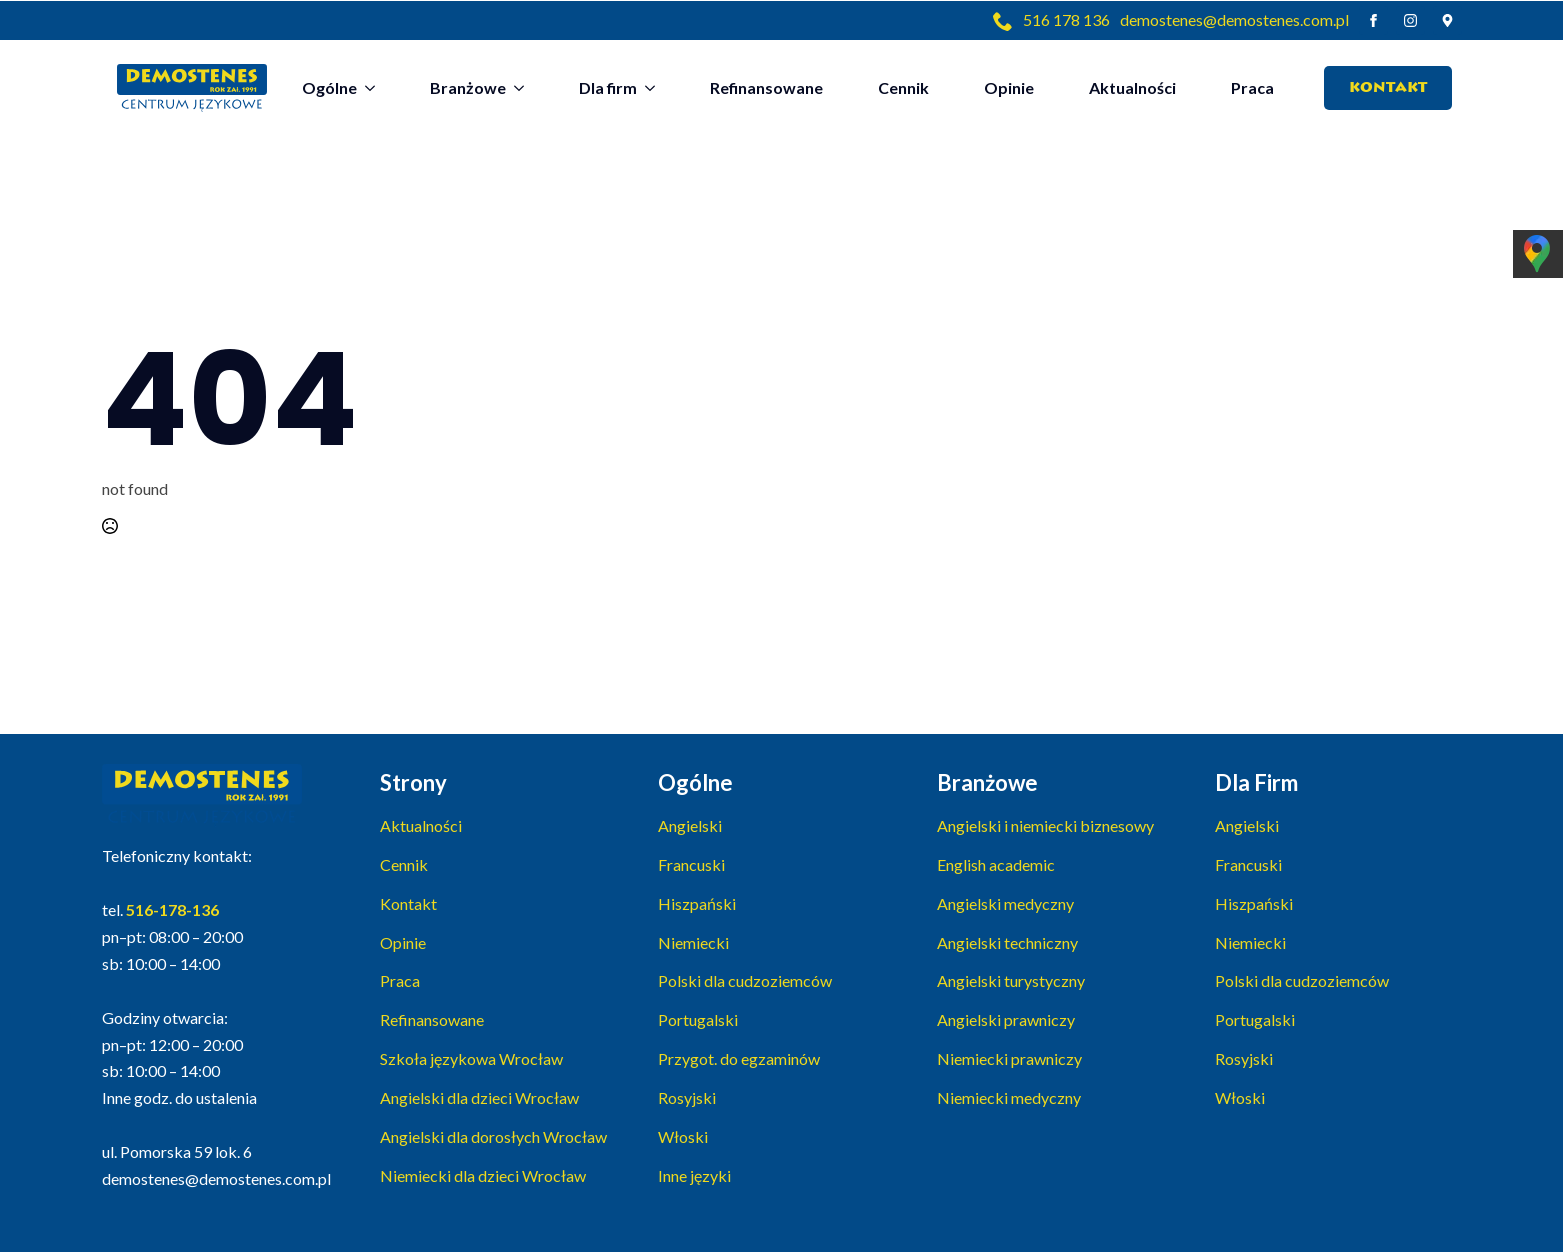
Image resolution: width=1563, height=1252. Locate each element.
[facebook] (1373, 20)
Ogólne (329, 87)
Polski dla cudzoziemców (745, 980)
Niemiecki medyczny (1009, 1097)
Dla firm (608, 87)
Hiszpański (697, 903)
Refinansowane (766, 87)
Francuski (691, 864)
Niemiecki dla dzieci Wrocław (483, 1175)
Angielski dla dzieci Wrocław (479, 1097)
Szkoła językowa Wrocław (471, 1058)
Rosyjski (687, 1097)
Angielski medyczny (1005, 903)
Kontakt (408, 903)
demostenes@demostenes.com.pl (1234, 19)
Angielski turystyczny (1011, 980)
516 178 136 (1066, 19)
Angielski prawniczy (1006, 1019)
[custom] (1447, 20)
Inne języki (694, 1175)
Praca (1252, 87)
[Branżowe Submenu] (525, 88)
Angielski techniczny (1007, 942)
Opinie (1009, 87)
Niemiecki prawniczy (1009, 1058)
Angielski (690, 825)
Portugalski (698, 1019)
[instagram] (1410, 20)
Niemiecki (693, 942)
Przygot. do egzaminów (739, 1058)
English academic (996, 864)
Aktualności (1132, 87)
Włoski (683, 1136)
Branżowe (468, 87)
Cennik (903, 87)
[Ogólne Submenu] (376, 88)
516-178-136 (172, 909)
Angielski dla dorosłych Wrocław (493, 1136)
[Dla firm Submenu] (656, 88)
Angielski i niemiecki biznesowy (1045, 825)
